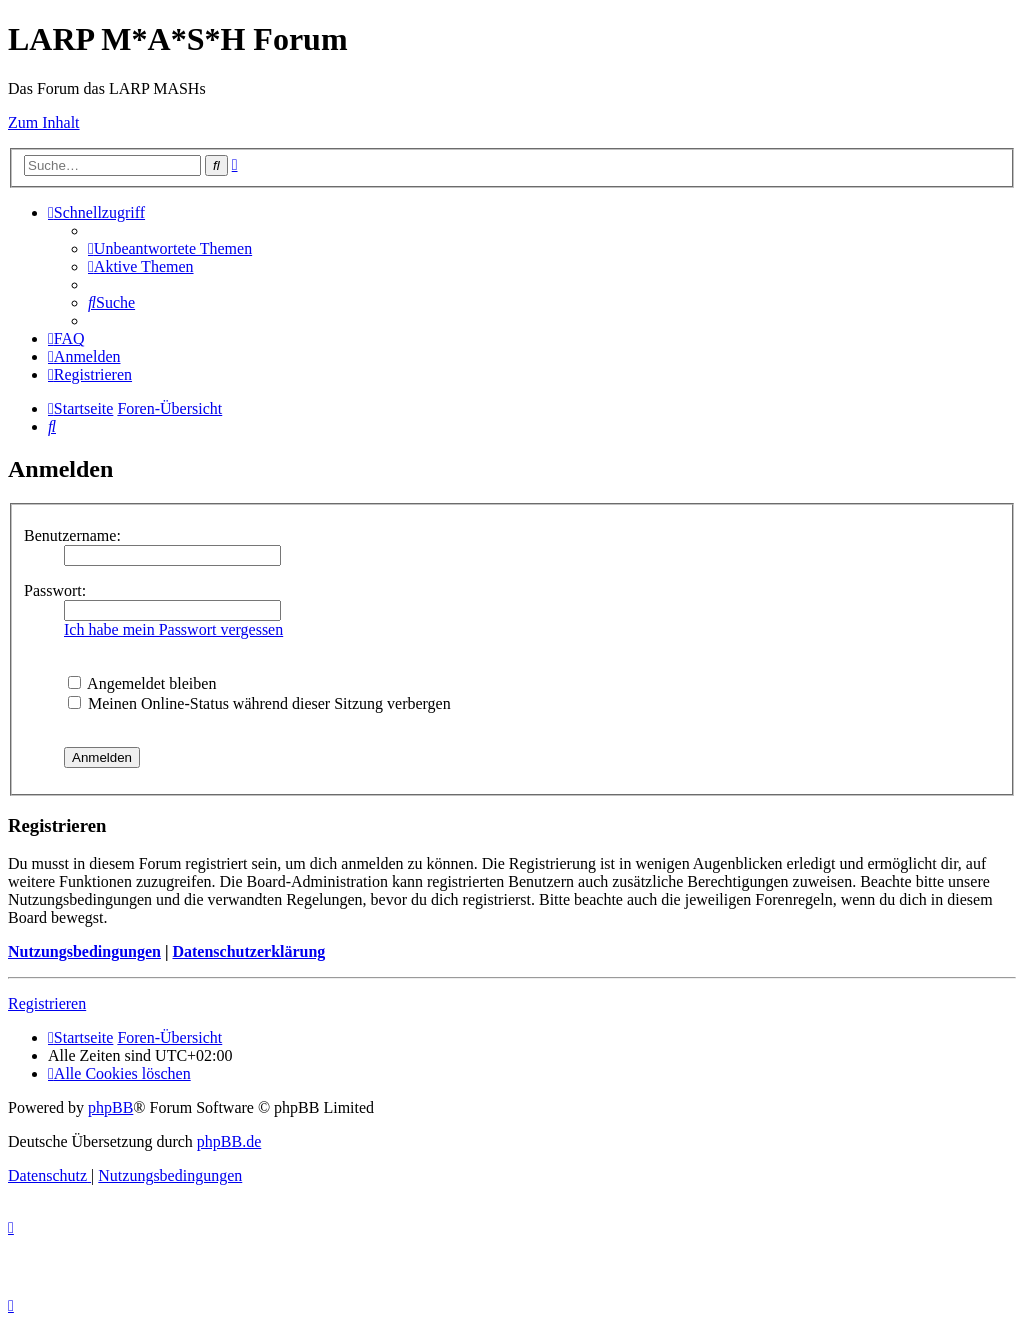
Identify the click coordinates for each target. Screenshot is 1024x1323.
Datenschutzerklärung (248, 951)
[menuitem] (170, 248)
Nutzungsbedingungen (84, 951)
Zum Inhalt (44, 122)
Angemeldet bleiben (142, 683)
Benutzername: (72, 535)
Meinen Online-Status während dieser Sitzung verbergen (259, 703)
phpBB (110, 1107)
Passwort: (55, 590)
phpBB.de (229, 1141)
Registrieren (47, 1003)
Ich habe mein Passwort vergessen (173, 629)
